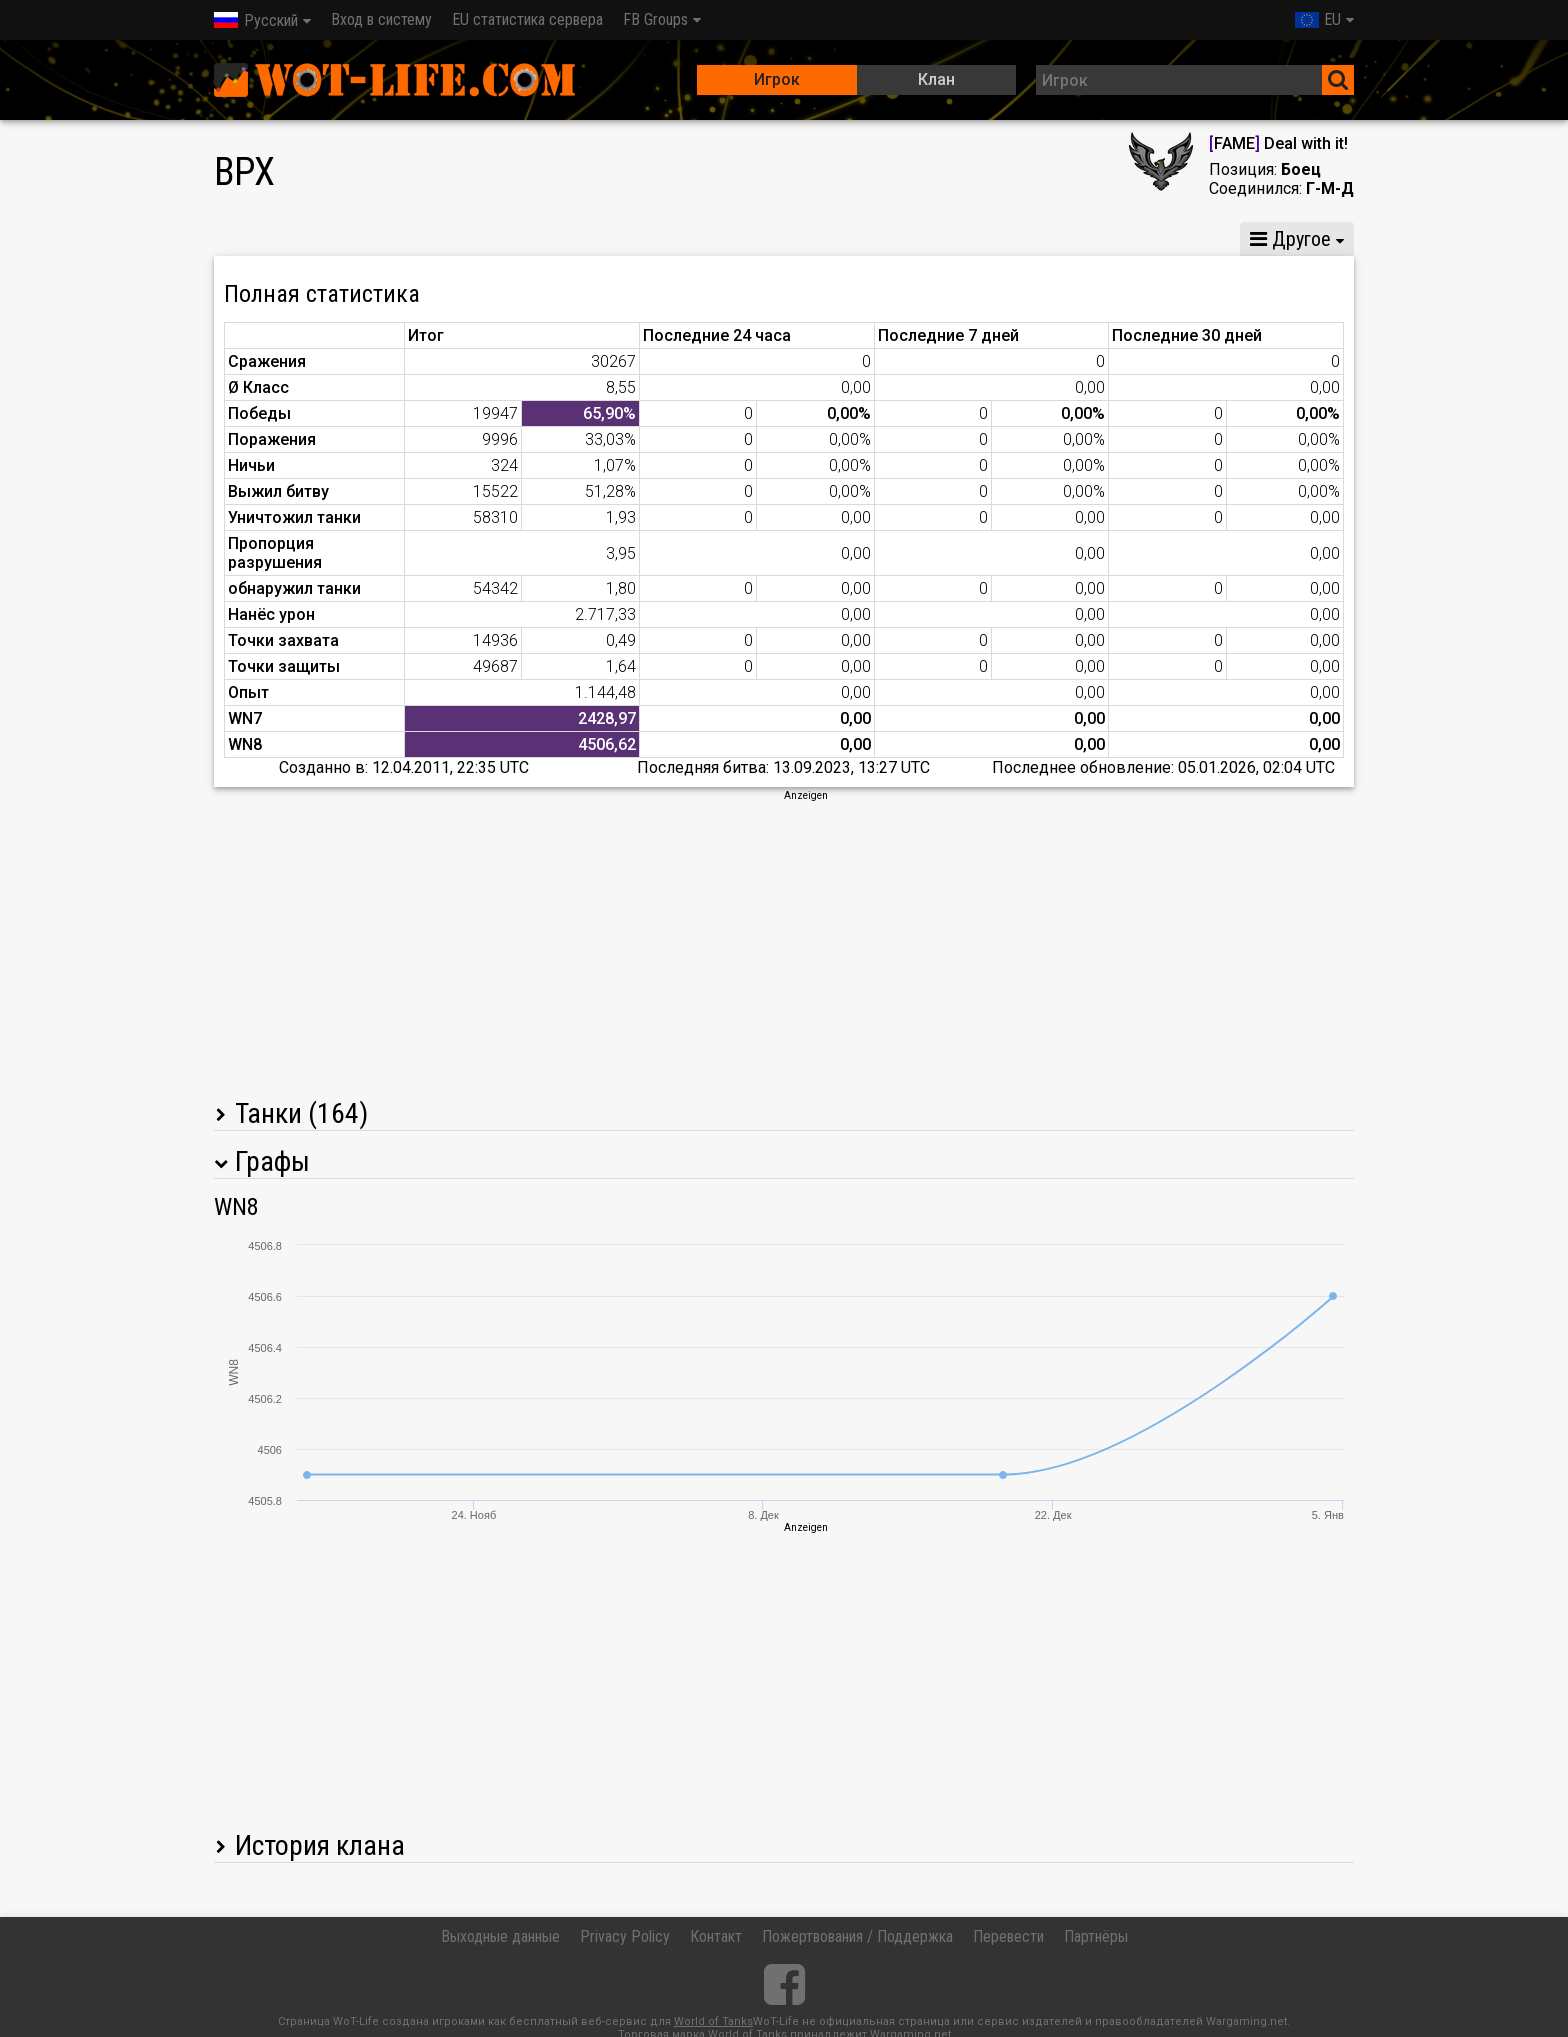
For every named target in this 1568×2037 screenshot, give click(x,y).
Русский (256, 20)
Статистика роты (677, 239)
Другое (1290, 239)
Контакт (716, 1936)
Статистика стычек (1051, 239)
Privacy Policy (625, 1936)
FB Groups (655, 19)
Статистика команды (860, 239)
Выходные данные (500, 1936)
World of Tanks (713, 2021)
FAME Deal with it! (1278, 143)
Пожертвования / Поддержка (857, 1936)
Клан (936, 79)
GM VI (550, 239)
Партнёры (1096, 1936)
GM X (374, 239)
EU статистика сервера (527, 19)
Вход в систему (381, 19)
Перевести (1008, 1936)
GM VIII (462, 239)
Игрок (777, 79)
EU (1318, 19)
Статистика (270, 239)
